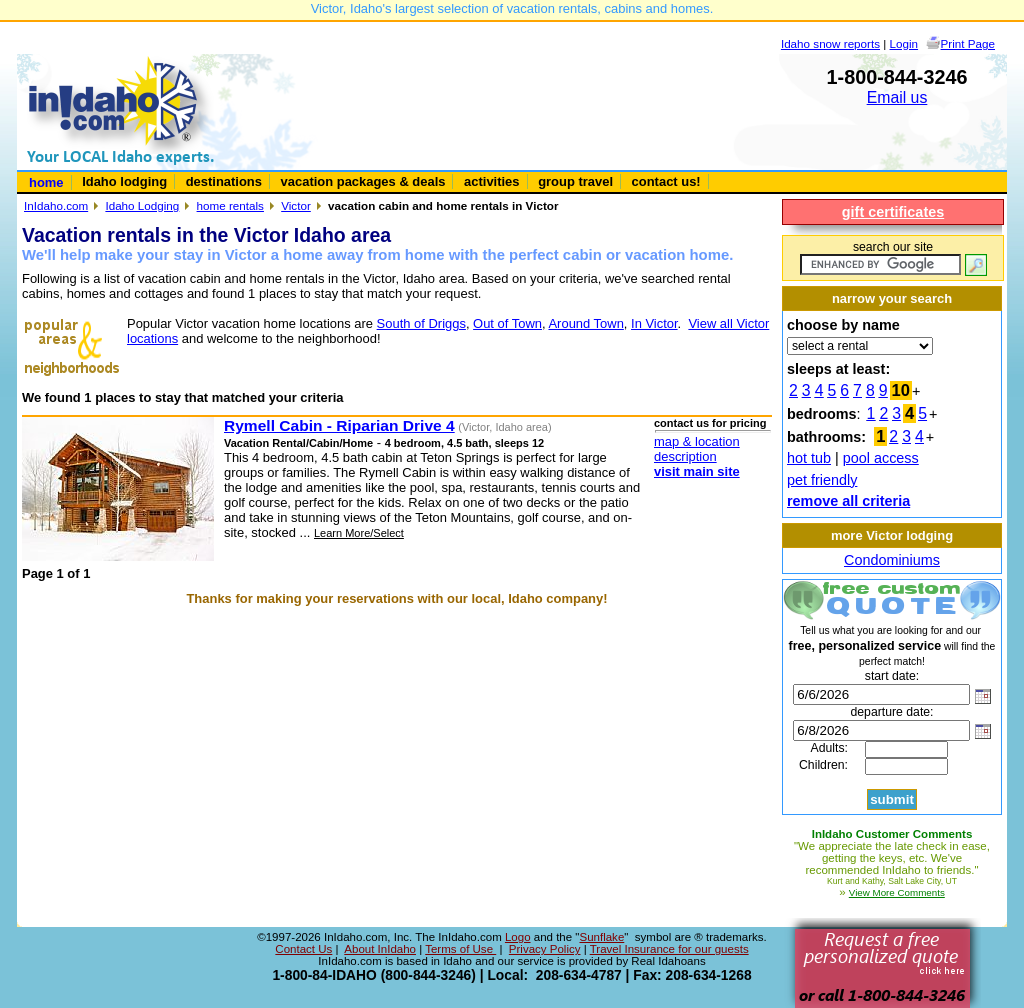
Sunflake (601, 937)
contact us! (666, 181)
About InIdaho (380, 949)
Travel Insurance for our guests (669, 949)
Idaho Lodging (142, 205)
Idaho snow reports (830, 43)
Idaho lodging (124, 181)
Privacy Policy (545, 949)
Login (904, 43)
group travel (575, 181)
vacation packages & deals (363, 181)
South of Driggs (421, 323)
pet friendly (822, 480)
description (685, 456)
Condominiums (892, 560)
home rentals (230, 205)
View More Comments (897, 892)
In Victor (654, 323)
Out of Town (507, 323)
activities (491, 181)
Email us (897, 97)
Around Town (585, 323)
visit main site (697, 471)
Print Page (968, 43)
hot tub (809, 458)
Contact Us (303, 949)
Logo (518, 937)
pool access (881, 458)
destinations (224, 181)
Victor (296, 205)
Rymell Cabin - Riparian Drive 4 (339, 425)
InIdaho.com (56, 205)
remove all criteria (848, 501)
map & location (697, 441)
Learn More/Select (359, 533)
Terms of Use (460, 949)
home (46, 182)
